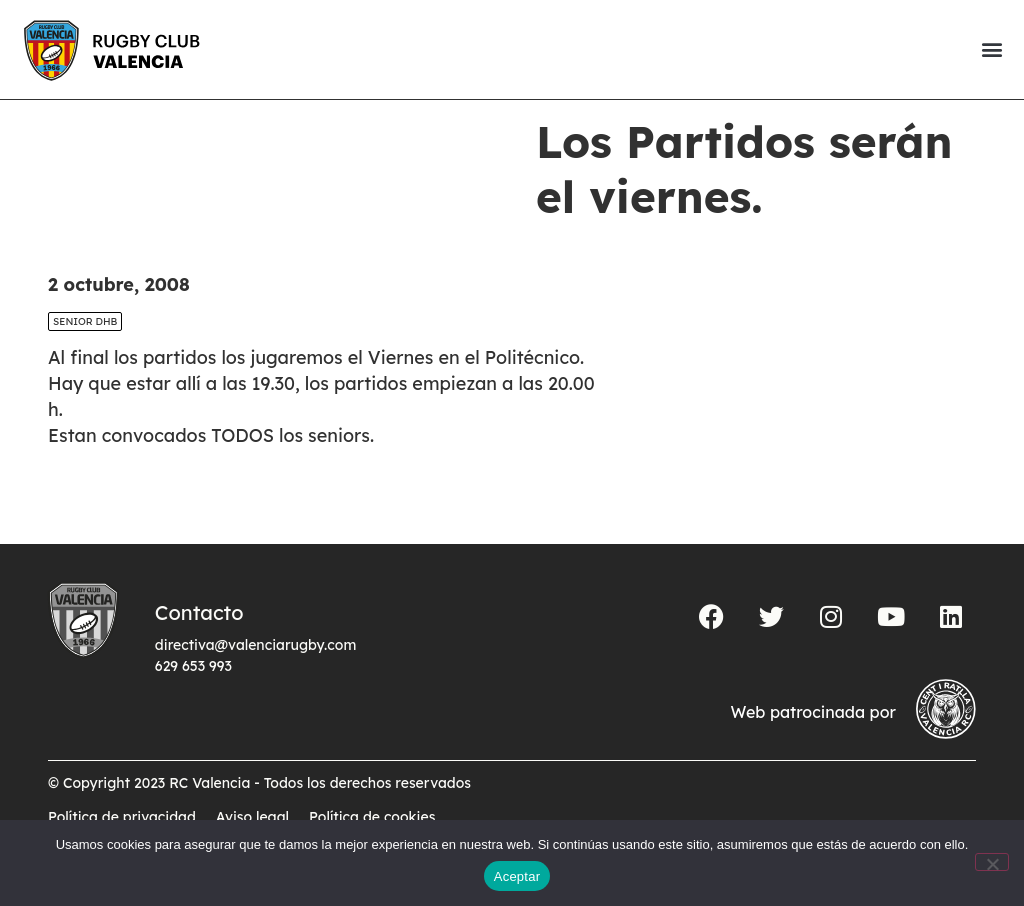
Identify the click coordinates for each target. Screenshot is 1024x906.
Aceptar (517, 876)
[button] (991, 49)
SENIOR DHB (85, 355)
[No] (992, 862)
